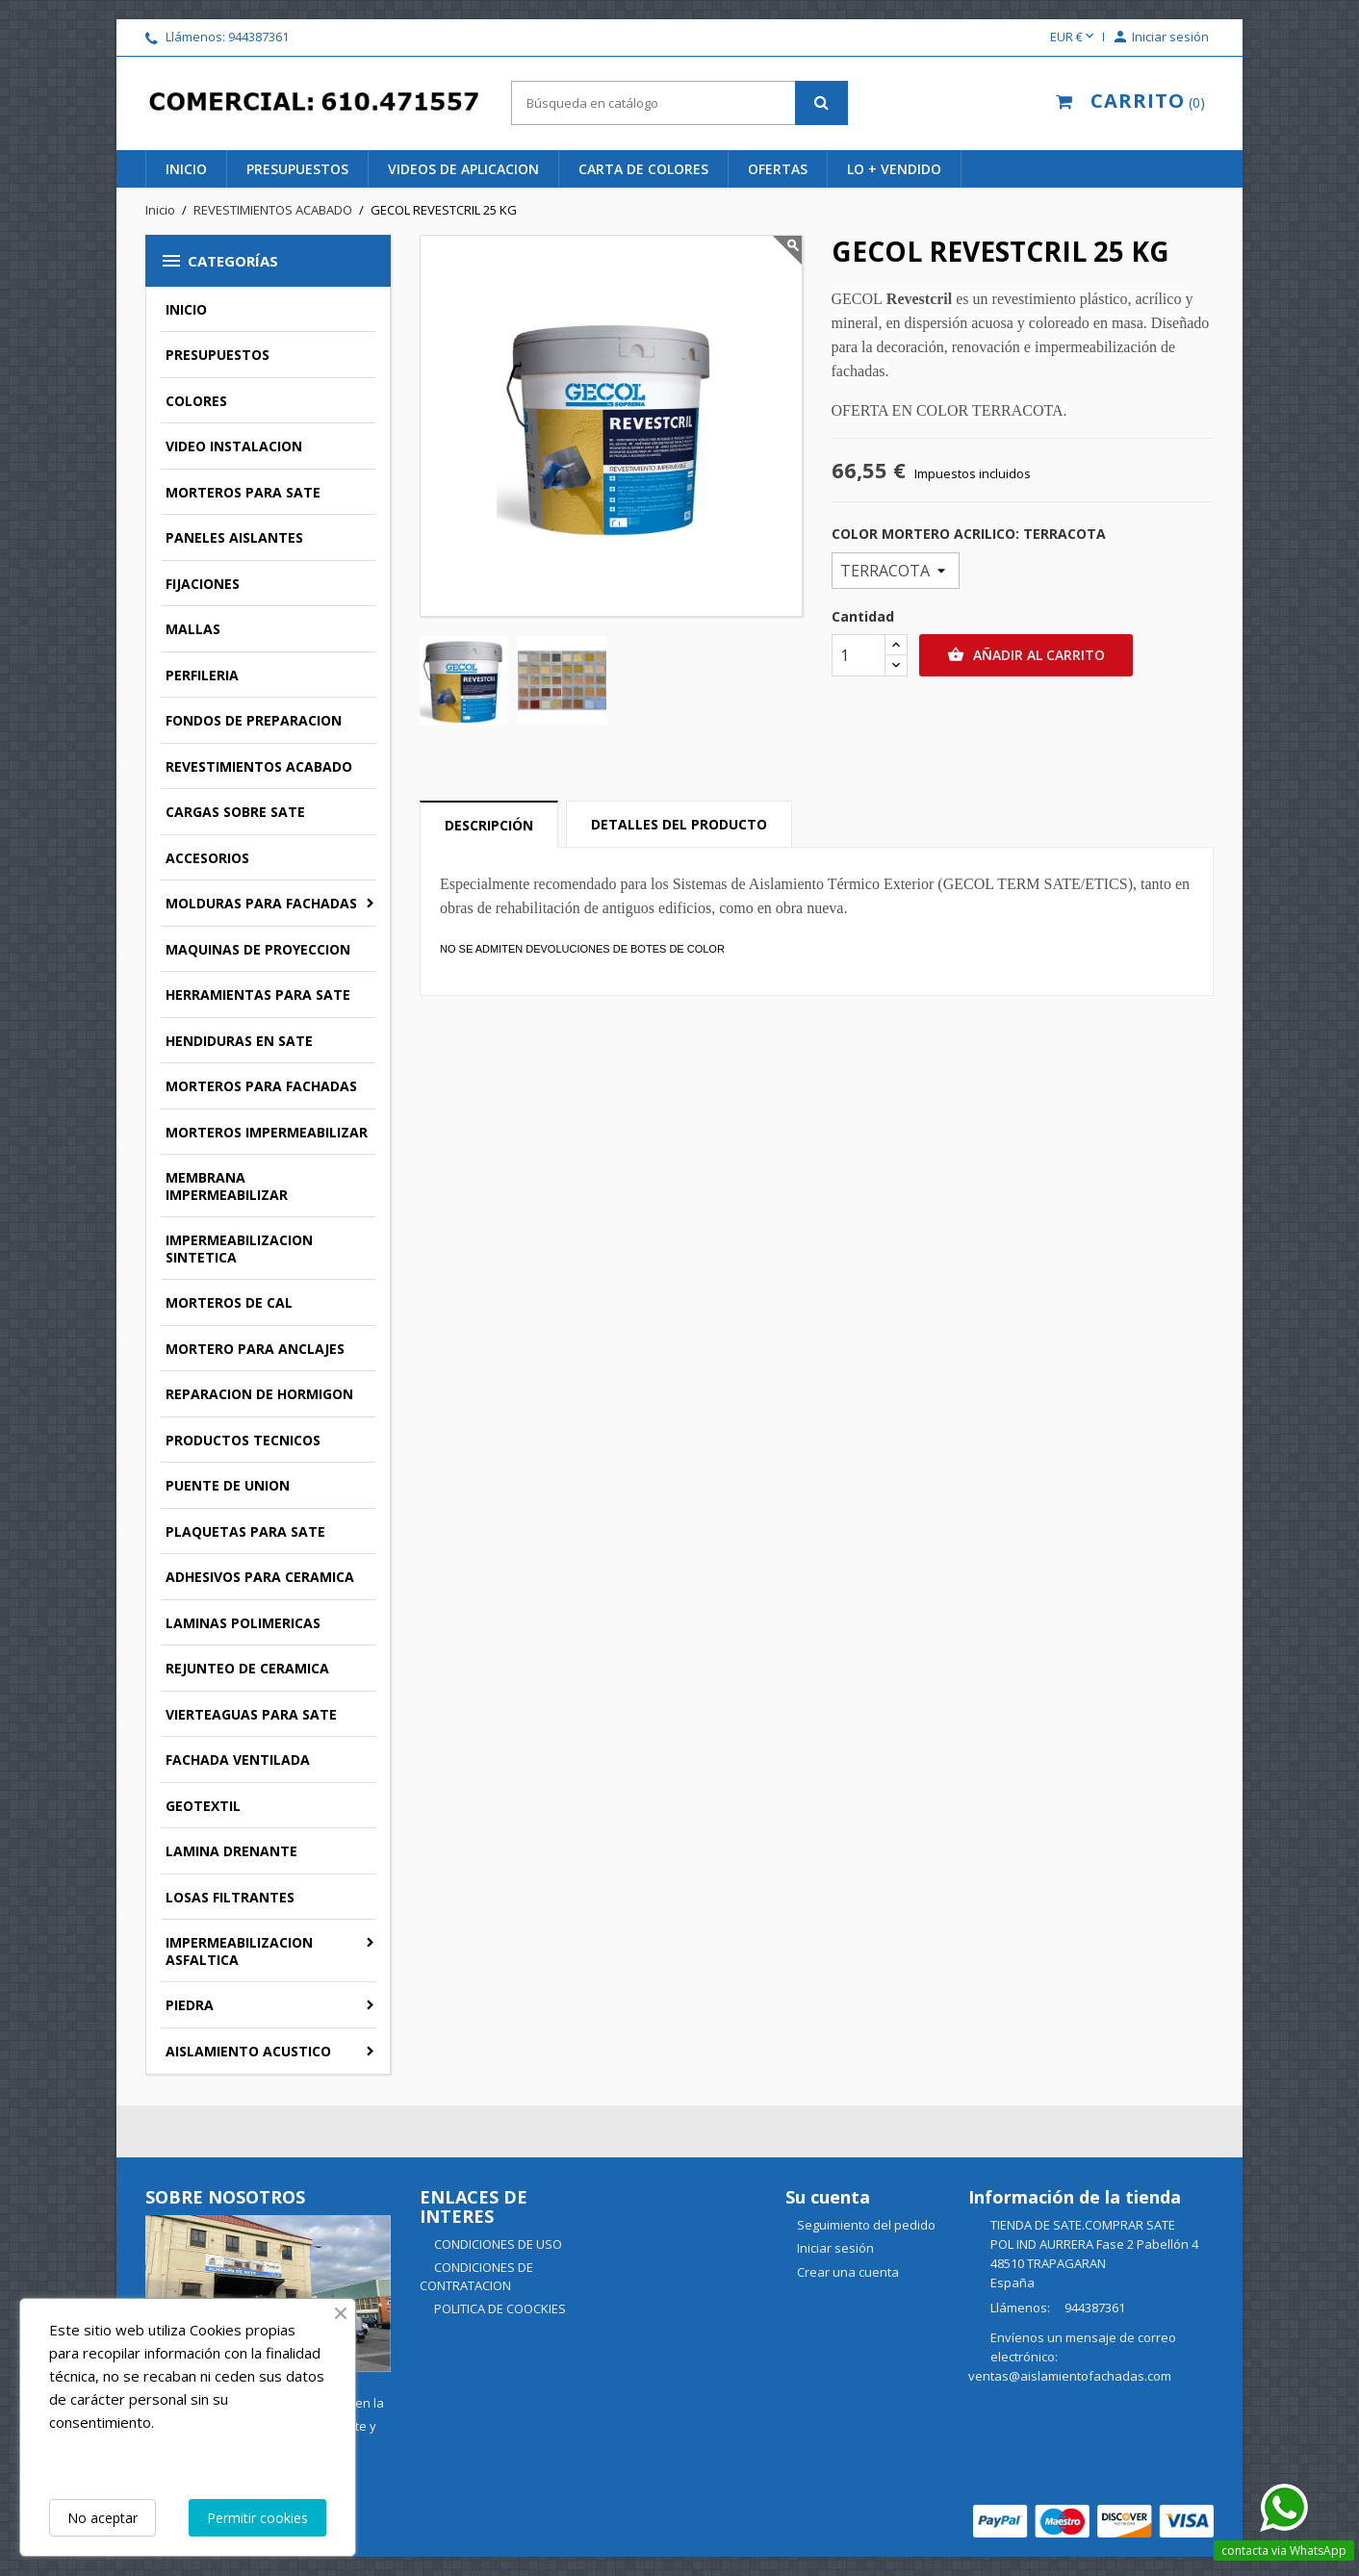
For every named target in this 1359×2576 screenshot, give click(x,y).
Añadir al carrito (1026, 655)
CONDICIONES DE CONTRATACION (476, 2276)
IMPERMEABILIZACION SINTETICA (239, 1248)
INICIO (186, 169)
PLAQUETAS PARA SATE (245, 1531)
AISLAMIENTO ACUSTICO (248, 2051)
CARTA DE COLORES (643, 169)
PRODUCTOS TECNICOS (243, 1440)
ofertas (778, 169)
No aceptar (102, 2518)
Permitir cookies (257, 2518)
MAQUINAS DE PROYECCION (258, 949)
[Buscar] (679, 103)
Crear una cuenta (848, 2272)
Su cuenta (827, 2196)
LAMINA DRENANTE (231, 1851)
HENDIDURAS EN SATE (239, 1041)
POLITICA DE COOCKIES (498, 2308)
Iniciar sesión (835, 2248)
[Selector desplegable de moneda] (1073, 37)
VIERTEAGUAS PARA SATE (251, 1714)
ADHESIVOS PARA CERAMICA (260, 1577)
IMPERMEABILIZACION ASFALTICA (239, 1951)
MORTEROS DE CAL (229, 1302)
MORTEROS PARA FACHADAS (261, 1086)
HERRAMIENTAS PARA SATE (258, 994)
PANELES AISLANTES (234, 537)
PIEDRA (190, 2005)
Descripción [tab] (489, 825)
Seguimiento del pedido (866, 2224)
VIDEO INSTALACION (234, 446)
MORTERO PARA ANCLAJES (255, 1348)
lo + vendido (894, 169)
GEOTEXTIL (203, 1806)
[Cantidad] (858, 655)
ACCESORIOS (207, 858)
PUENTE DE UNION (228, 1485)
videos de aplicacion (463, 169)
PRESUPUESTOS (297, 169)
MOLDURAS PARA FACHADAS (261, 903)
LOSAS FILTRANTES (230, 1897)
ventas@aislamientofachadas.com (1069, 2376)
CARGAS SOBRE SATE (235, 812)
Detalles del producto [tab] (679, 824)
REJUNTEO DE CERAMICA (247, 1668)
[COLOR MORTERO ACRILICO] (896, 570)
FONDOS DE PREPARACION (254, 720)
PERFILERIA (202, 675)
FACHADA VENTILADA (238, 1759)
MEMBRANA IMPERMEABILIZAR (227, 1186)
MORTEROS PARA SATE (243, 492)
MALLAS (193, 629)
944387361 (258, 36)
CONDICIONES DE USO (496, 2244)
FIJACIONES (203, 583)
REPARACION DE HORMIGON (259, 1394)
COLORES (196, 401)
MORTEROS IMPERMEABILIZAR (267, 1132)
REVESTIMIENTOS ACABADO (259, 766)
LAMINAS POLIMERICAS (243, 1623)
